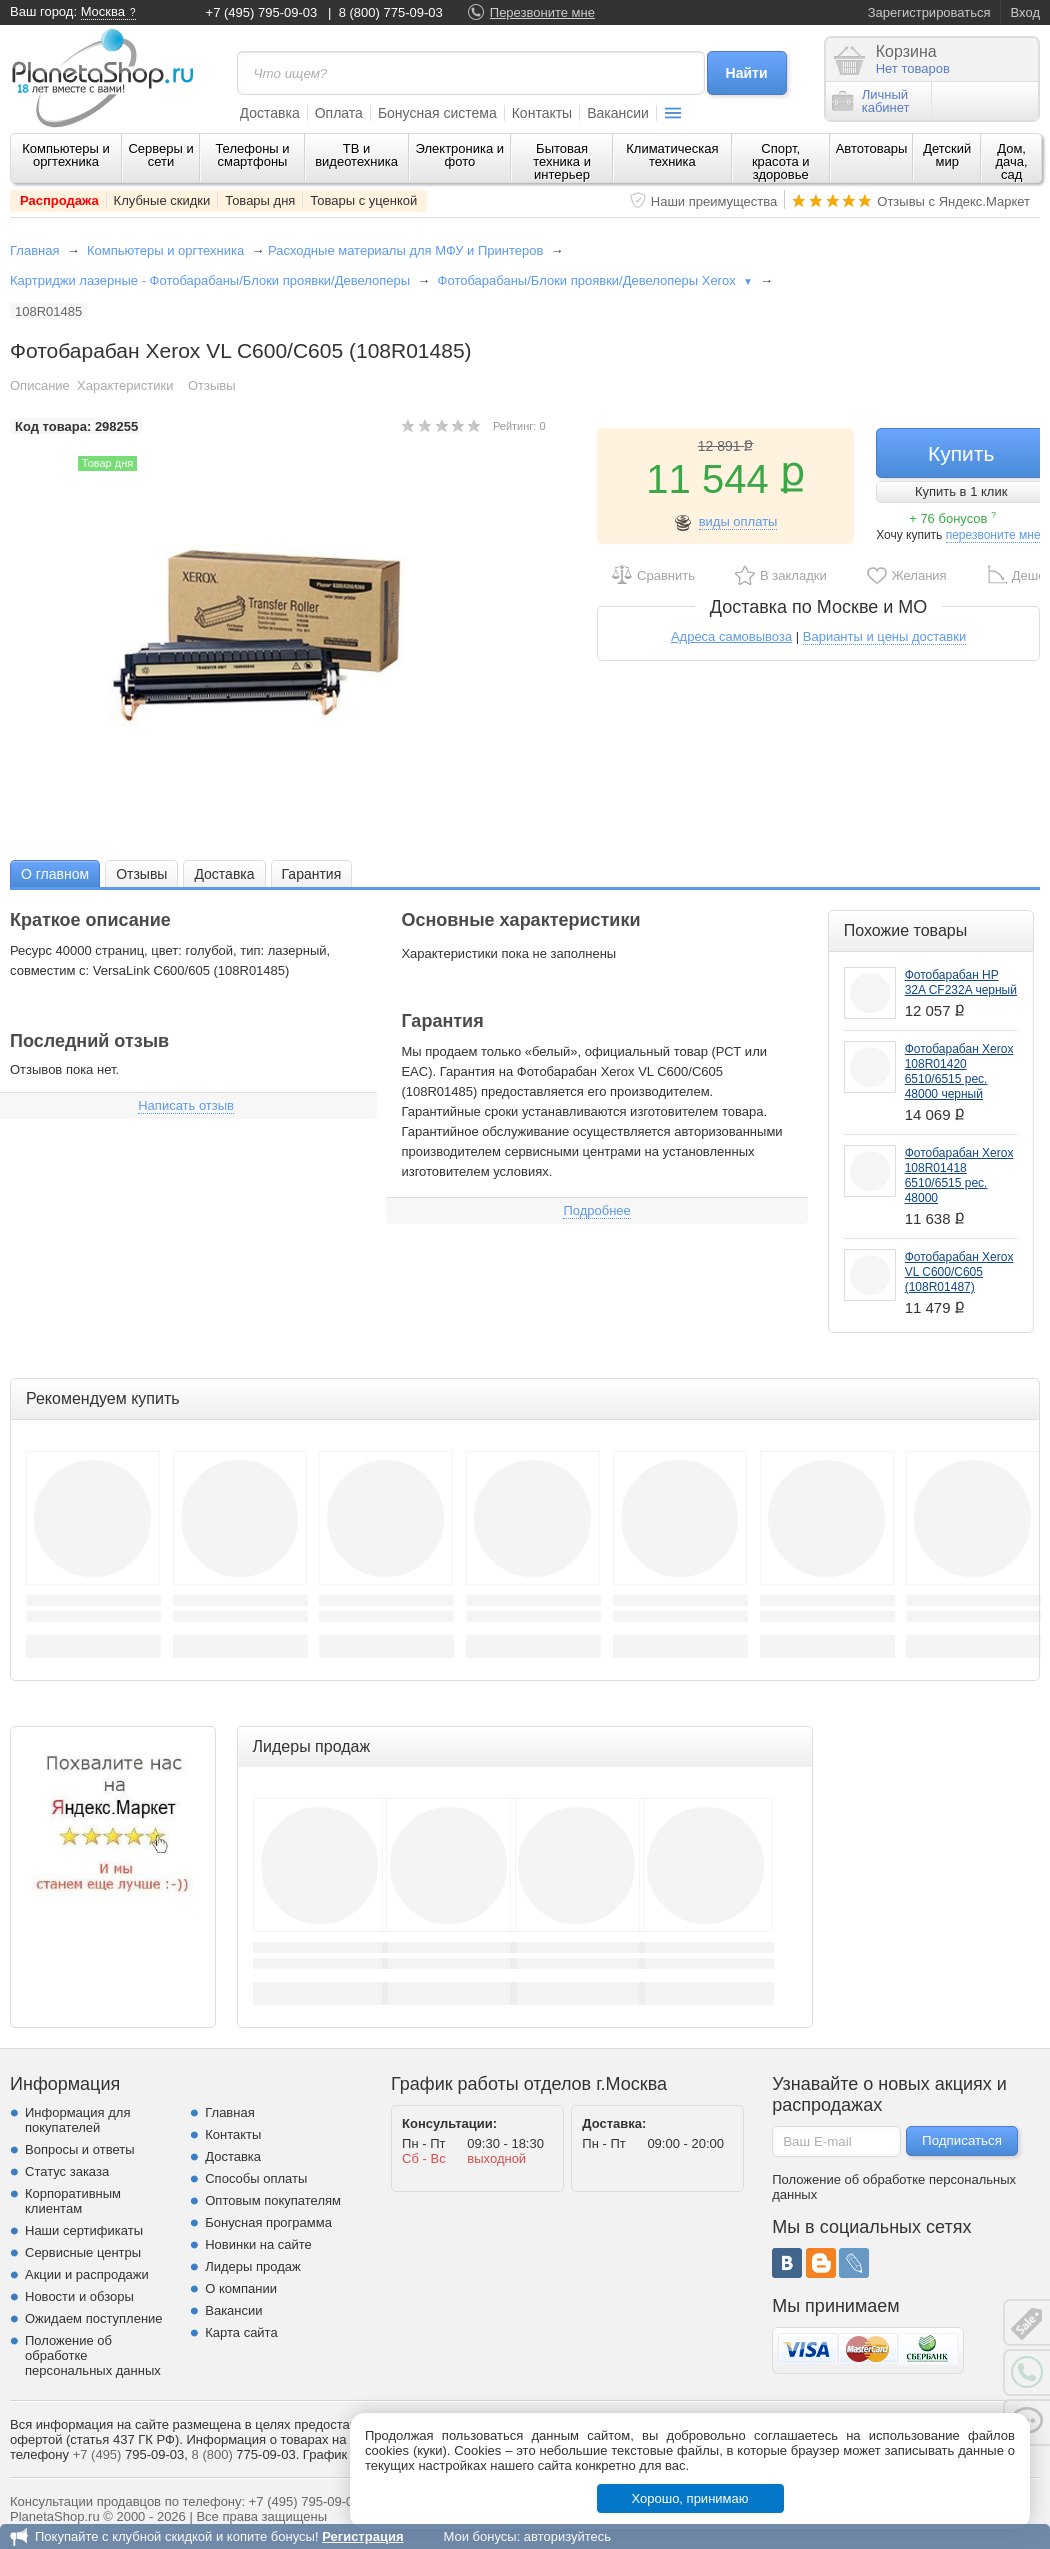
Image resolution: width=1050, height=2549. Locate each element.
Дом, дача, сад (1012, 161)
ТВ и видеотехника (356, 155)
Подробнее (596, 1210)
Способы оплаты (256, 2178)
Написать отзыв (186, 1105)
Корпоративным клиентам (73, 2201)
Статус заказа (67, 2171)
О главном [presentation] (55, 874)
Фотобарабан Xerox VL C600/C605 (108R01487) (959, 1272)
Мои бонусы (479, 2536)
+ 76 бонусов (952, 518)
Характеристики (125, 385)
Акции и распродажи (87, 2274)
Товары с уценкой (363, 200)
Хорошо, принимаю (690, 2498)
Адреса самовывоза (731, 636)
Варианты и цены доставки (884, 636)
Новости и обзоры (79, 2296)
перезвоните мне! (995, 535)
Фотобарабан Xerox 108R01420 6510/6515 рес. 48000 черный (959, 1071)
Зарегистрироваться (929, 12)
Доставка (270, 113)
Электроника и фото (460, 155)
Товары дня (260, 200)
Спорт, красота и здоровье (781, 161)
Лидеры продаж (253, 2266)
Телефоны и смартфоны (252, 155)
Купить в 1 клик (961, 491)
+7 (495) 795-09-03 (262, 12)
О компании (241, 2288)
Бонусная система (437, 113)
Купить (961, 453)
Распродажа (59, 200)
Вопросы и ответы (79, 2149)
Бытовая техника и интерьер (562, 161)
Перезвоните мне (542, 12)
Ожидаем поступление (94, 2318)
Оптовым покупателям (273, 2200)
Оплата (339, 113)
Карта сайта (241, 2332)
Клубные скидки (162, 200)
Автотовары (872, 148)
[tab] (55, 873)
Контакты (542, 113)
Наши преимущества (714, 201)
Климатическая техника (672, 155)
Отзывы (212, 385)
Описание (40, 385)
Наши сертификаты (84, 2230)
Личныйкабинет (871, 101)
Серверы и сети (160, 155)
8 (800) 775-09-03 (391, 12)
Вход (1025, 12)
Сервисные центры (83, 2252)
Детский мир (947, 155)
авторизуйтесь (567, 2536)
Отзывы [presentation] (141, 874)
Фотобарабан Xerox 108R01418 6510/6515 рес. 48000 (959, 1175)
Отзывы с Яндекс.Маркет (953, 201)
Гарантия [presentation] (312, 874)
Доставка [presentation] (224, 874)
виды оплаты (738, 521)
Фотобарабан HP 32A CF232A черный (961, 982)
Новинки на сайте (258, 2244)
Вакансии (618, 113)
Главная (34, 250)
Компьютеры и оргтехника (66, 155)
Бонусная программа (268, 2222)
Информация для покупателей (77, 2120)
